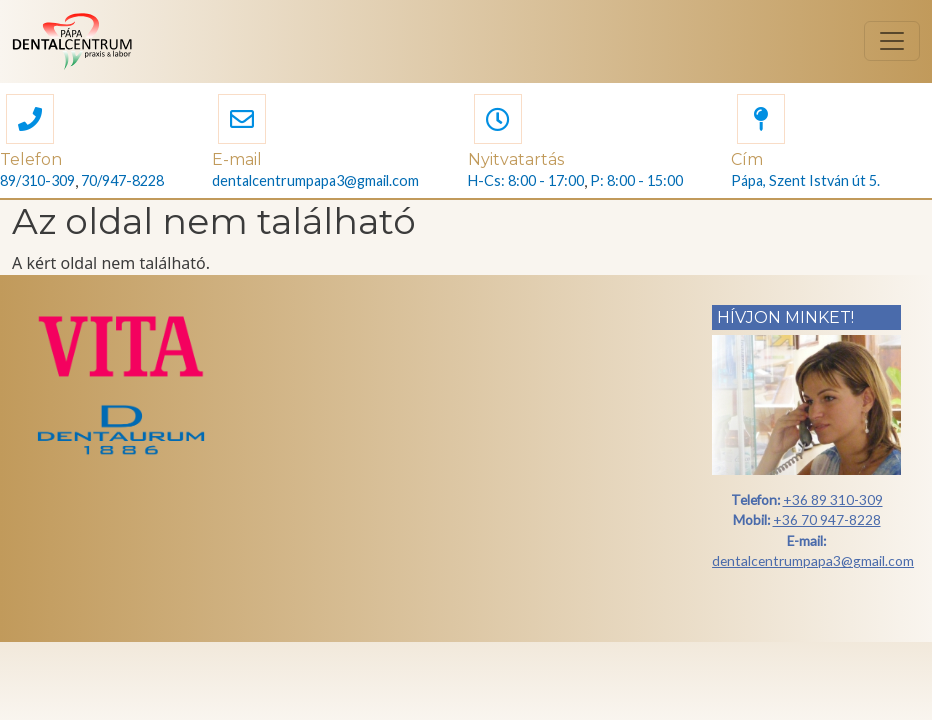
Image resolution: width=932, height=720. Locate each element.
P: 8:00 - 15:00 (636, 180)
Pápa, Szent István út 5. (805, 180)
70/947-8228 (122, 180)
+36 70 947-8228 (827, 519)
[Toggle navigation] (892, 41)
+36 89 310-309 (833, 499)
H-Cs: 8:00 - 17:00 (526, 180)
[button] (30, 121)
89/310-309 (37, 180)
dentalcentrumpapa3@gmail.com (315, 180)
